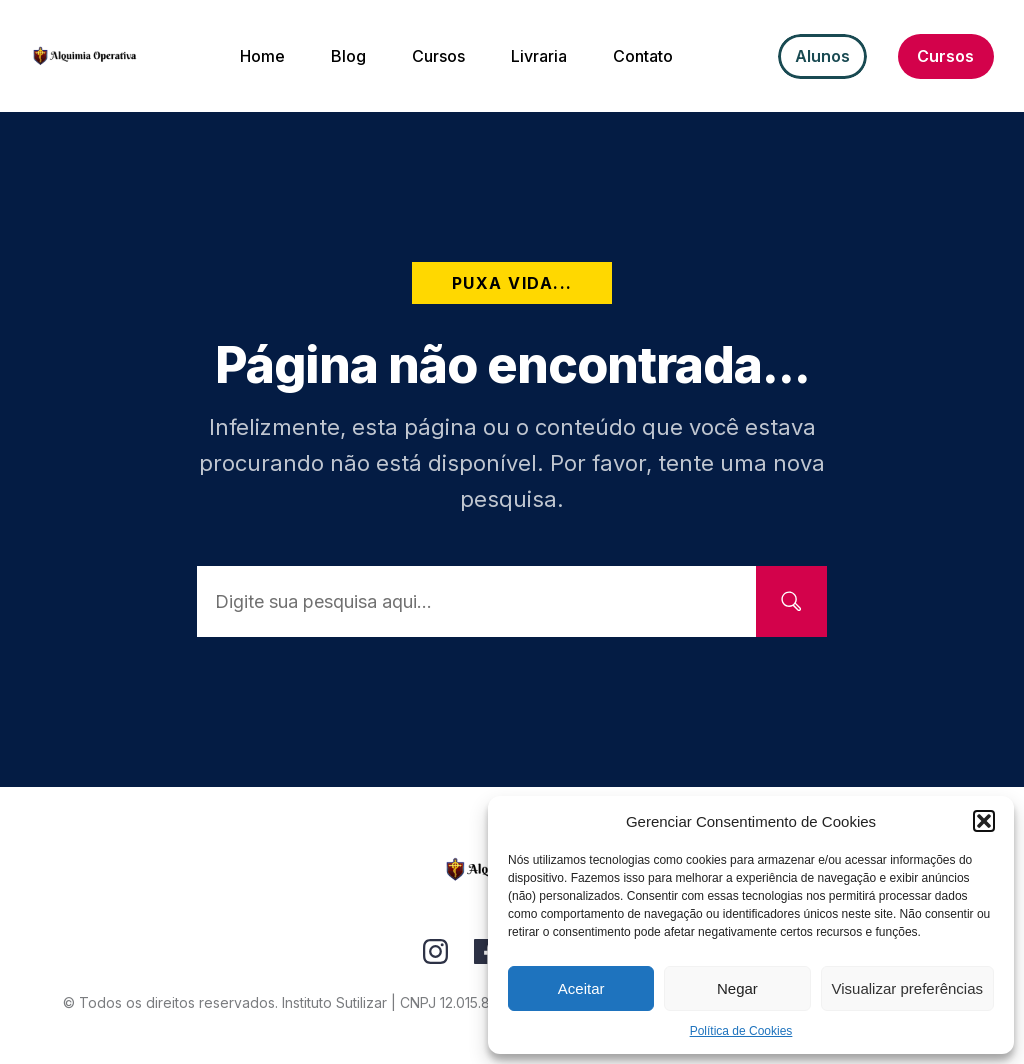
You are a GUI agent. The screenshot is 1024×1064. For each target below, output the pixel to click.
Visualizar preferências (907, 988)
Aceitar (581, 988)
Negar (737, 988)
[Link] (435, 951)
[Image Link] (85, 56)
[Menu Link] (262, 56)
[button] (984, 821)
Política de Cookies (741, 1031)
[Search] (791, 601)
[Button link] (822, 56)
